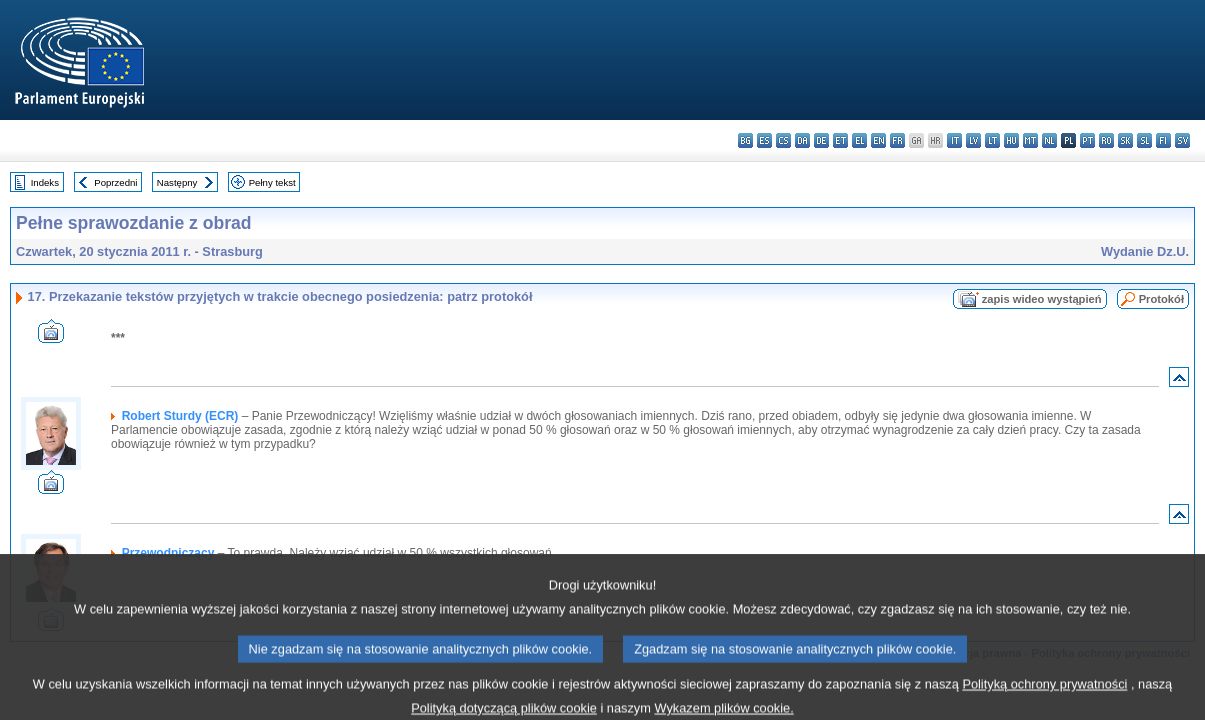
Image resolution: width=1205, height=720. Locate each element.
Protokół (1161, 299)
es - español (764, 140)
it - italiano (954, 140)
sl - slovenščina (1144, 140)
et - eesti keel (840, 140)
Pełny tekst (272, 182)
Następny (177, 182)
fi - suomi (1163, 140)
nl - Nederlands (1049, 140)
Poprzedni (115, 182)
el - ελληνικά (859, 140)
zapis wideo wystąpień (1042, 299)
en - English (878, 140)
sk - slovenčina (1125, 140)
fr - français (897, 140)
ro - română (1106, 140)
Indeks (45, 182)
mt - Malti (1030, 140)
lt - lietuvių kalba (992, 140)
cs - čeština (783, 140)
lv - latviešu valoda (973, 140)
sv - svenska (1182, 140)
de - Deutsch (821, 140)
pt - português (1087, 140)
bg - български (745, 140)
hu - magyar (1011, 140)
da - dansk (802, 140)
